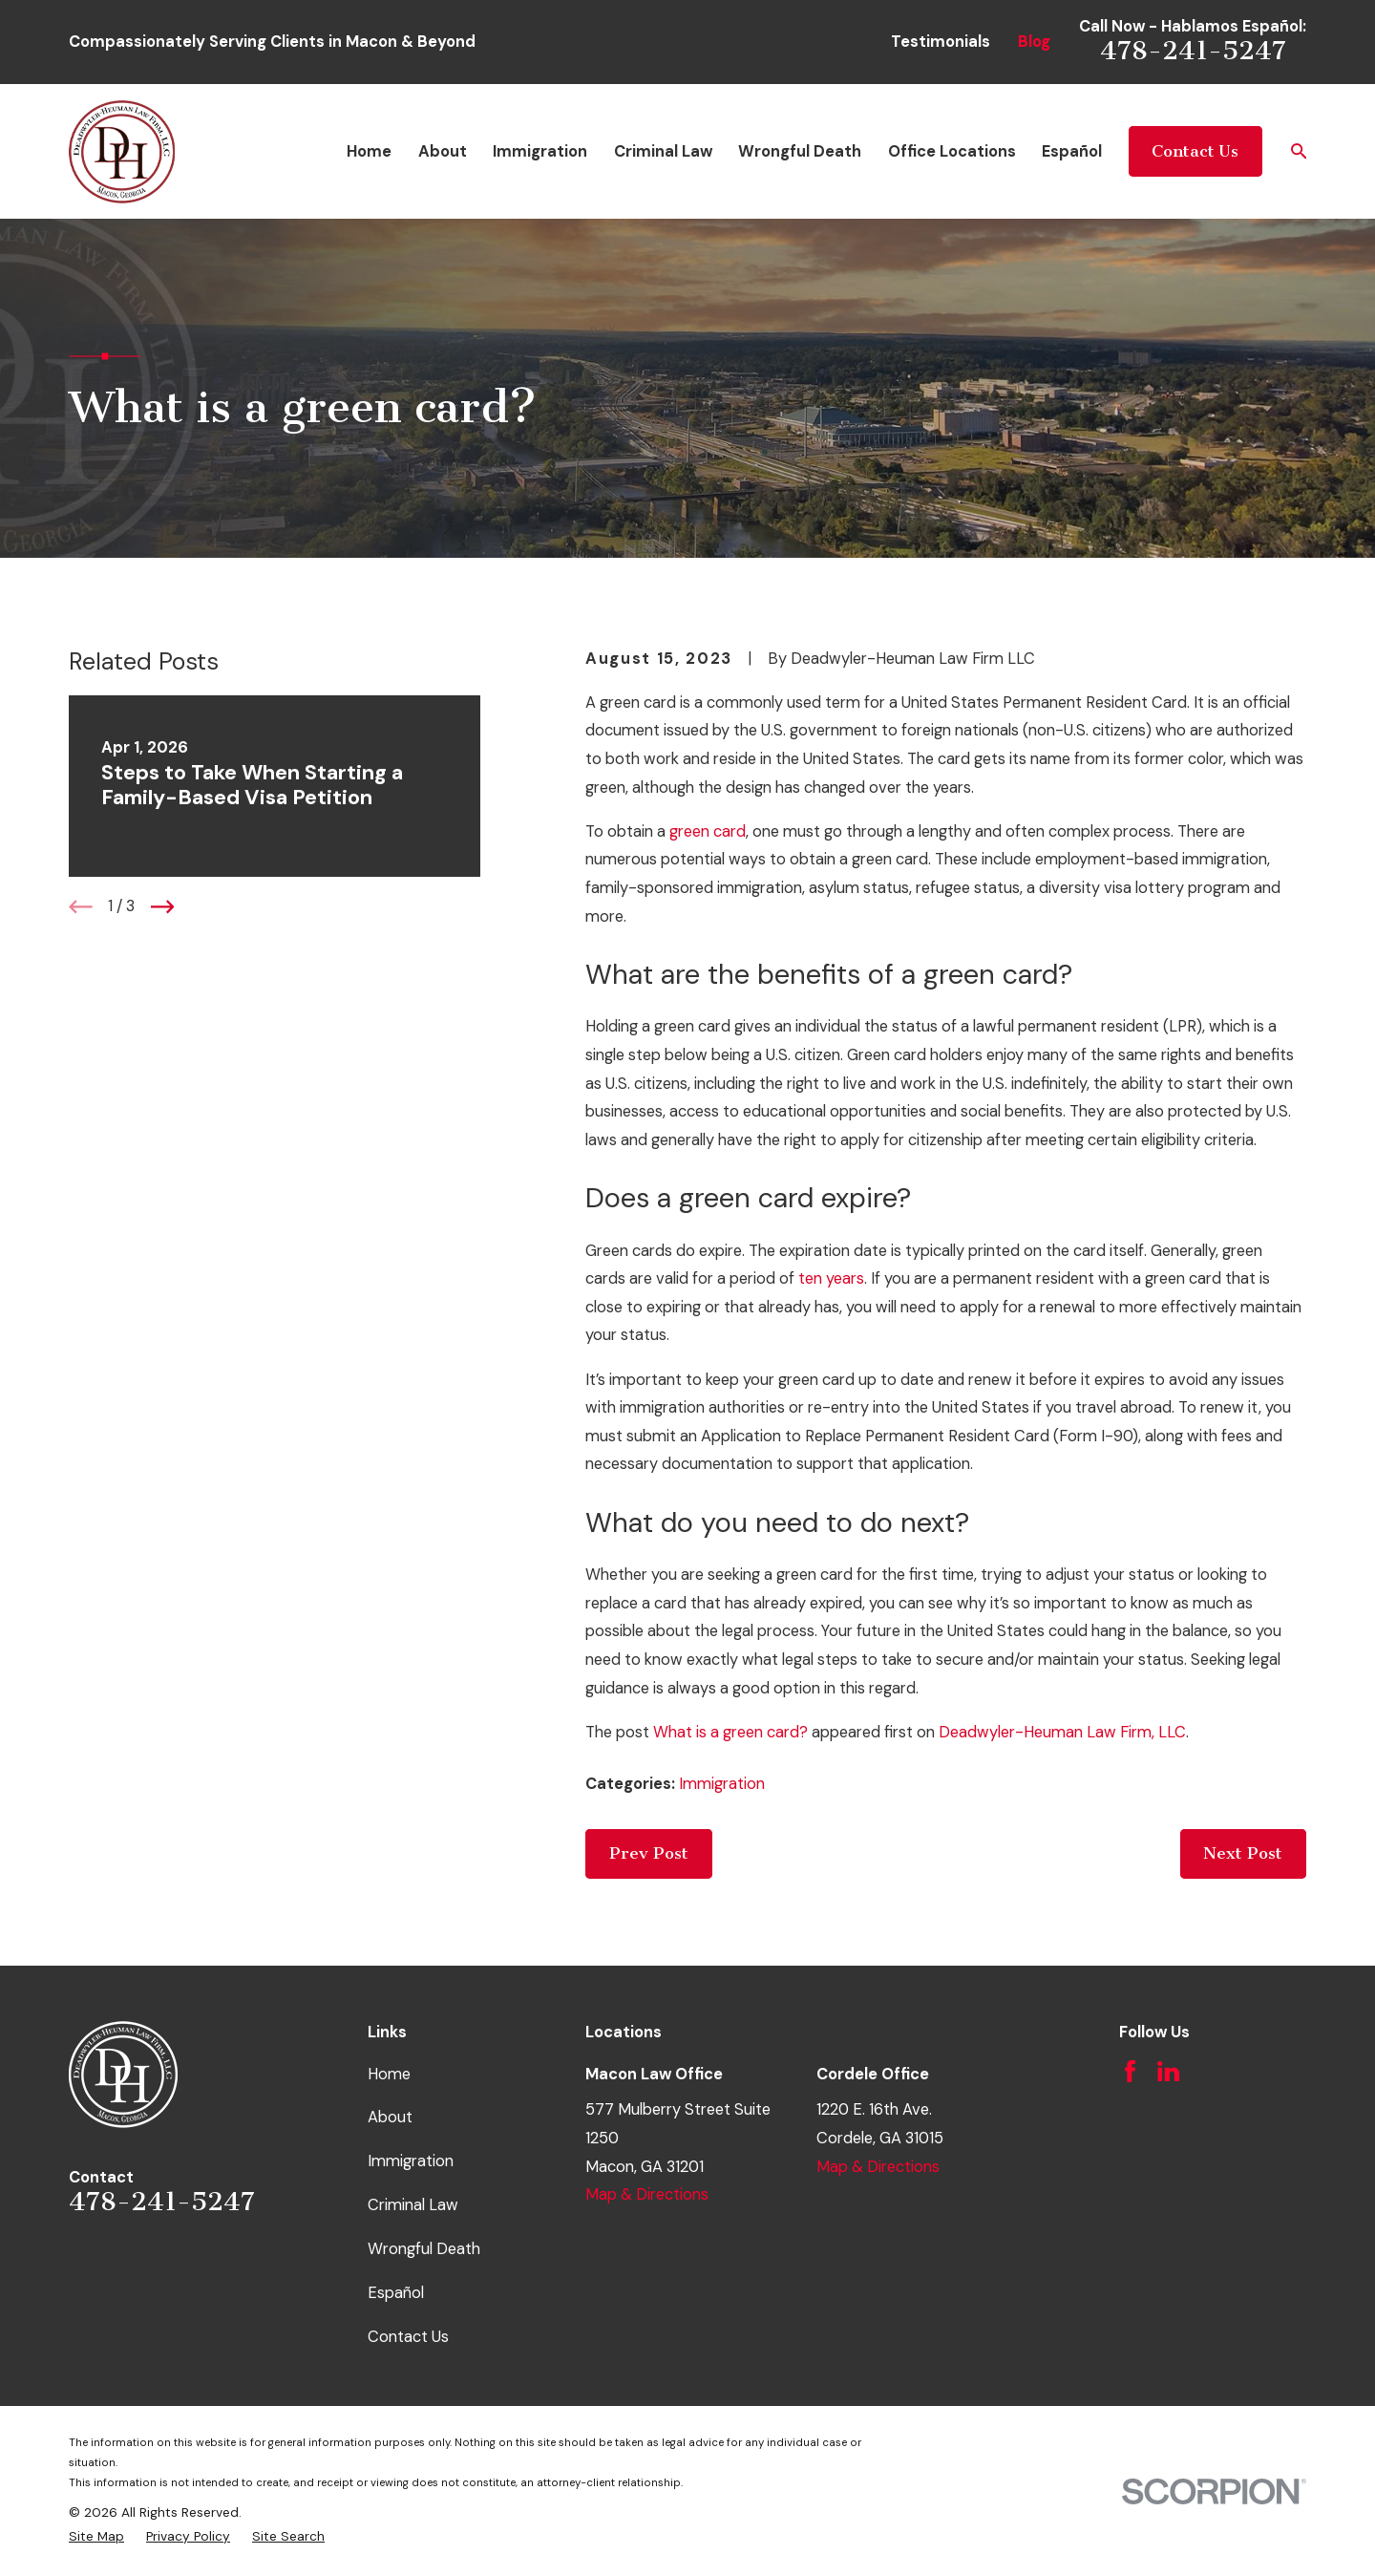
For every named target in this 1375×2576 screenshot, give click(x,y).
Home (389, 2074)
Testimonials (940, 42)
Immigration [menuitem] (540, 151)
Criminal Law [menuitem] (663, 151)
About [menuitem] (442, 151)
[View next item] (163, 907)
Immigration (722, 1784)
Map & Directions (647, 2194)
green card (707, 831)
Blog (1034, 42)
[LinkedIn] (1168, 2071)
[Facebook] (1130, 2071)
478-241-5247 (1193, 50)
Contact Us (1195, 151)
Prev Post (648, 1853)
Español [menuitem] (1072, 151)
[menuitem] (96, 2536)
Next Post (1242, 1853)
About (390, 2117)
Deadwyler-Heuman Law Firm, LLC (1062, 1732)
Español (396, 2293)
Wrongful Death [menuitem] (799, 151)
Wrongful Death (424, 2249)
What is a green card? (730, 1732)
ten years (831, 1278)
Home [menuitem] (369, 151)
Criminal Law (413, 2205)
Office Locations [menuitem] (952, 151)
